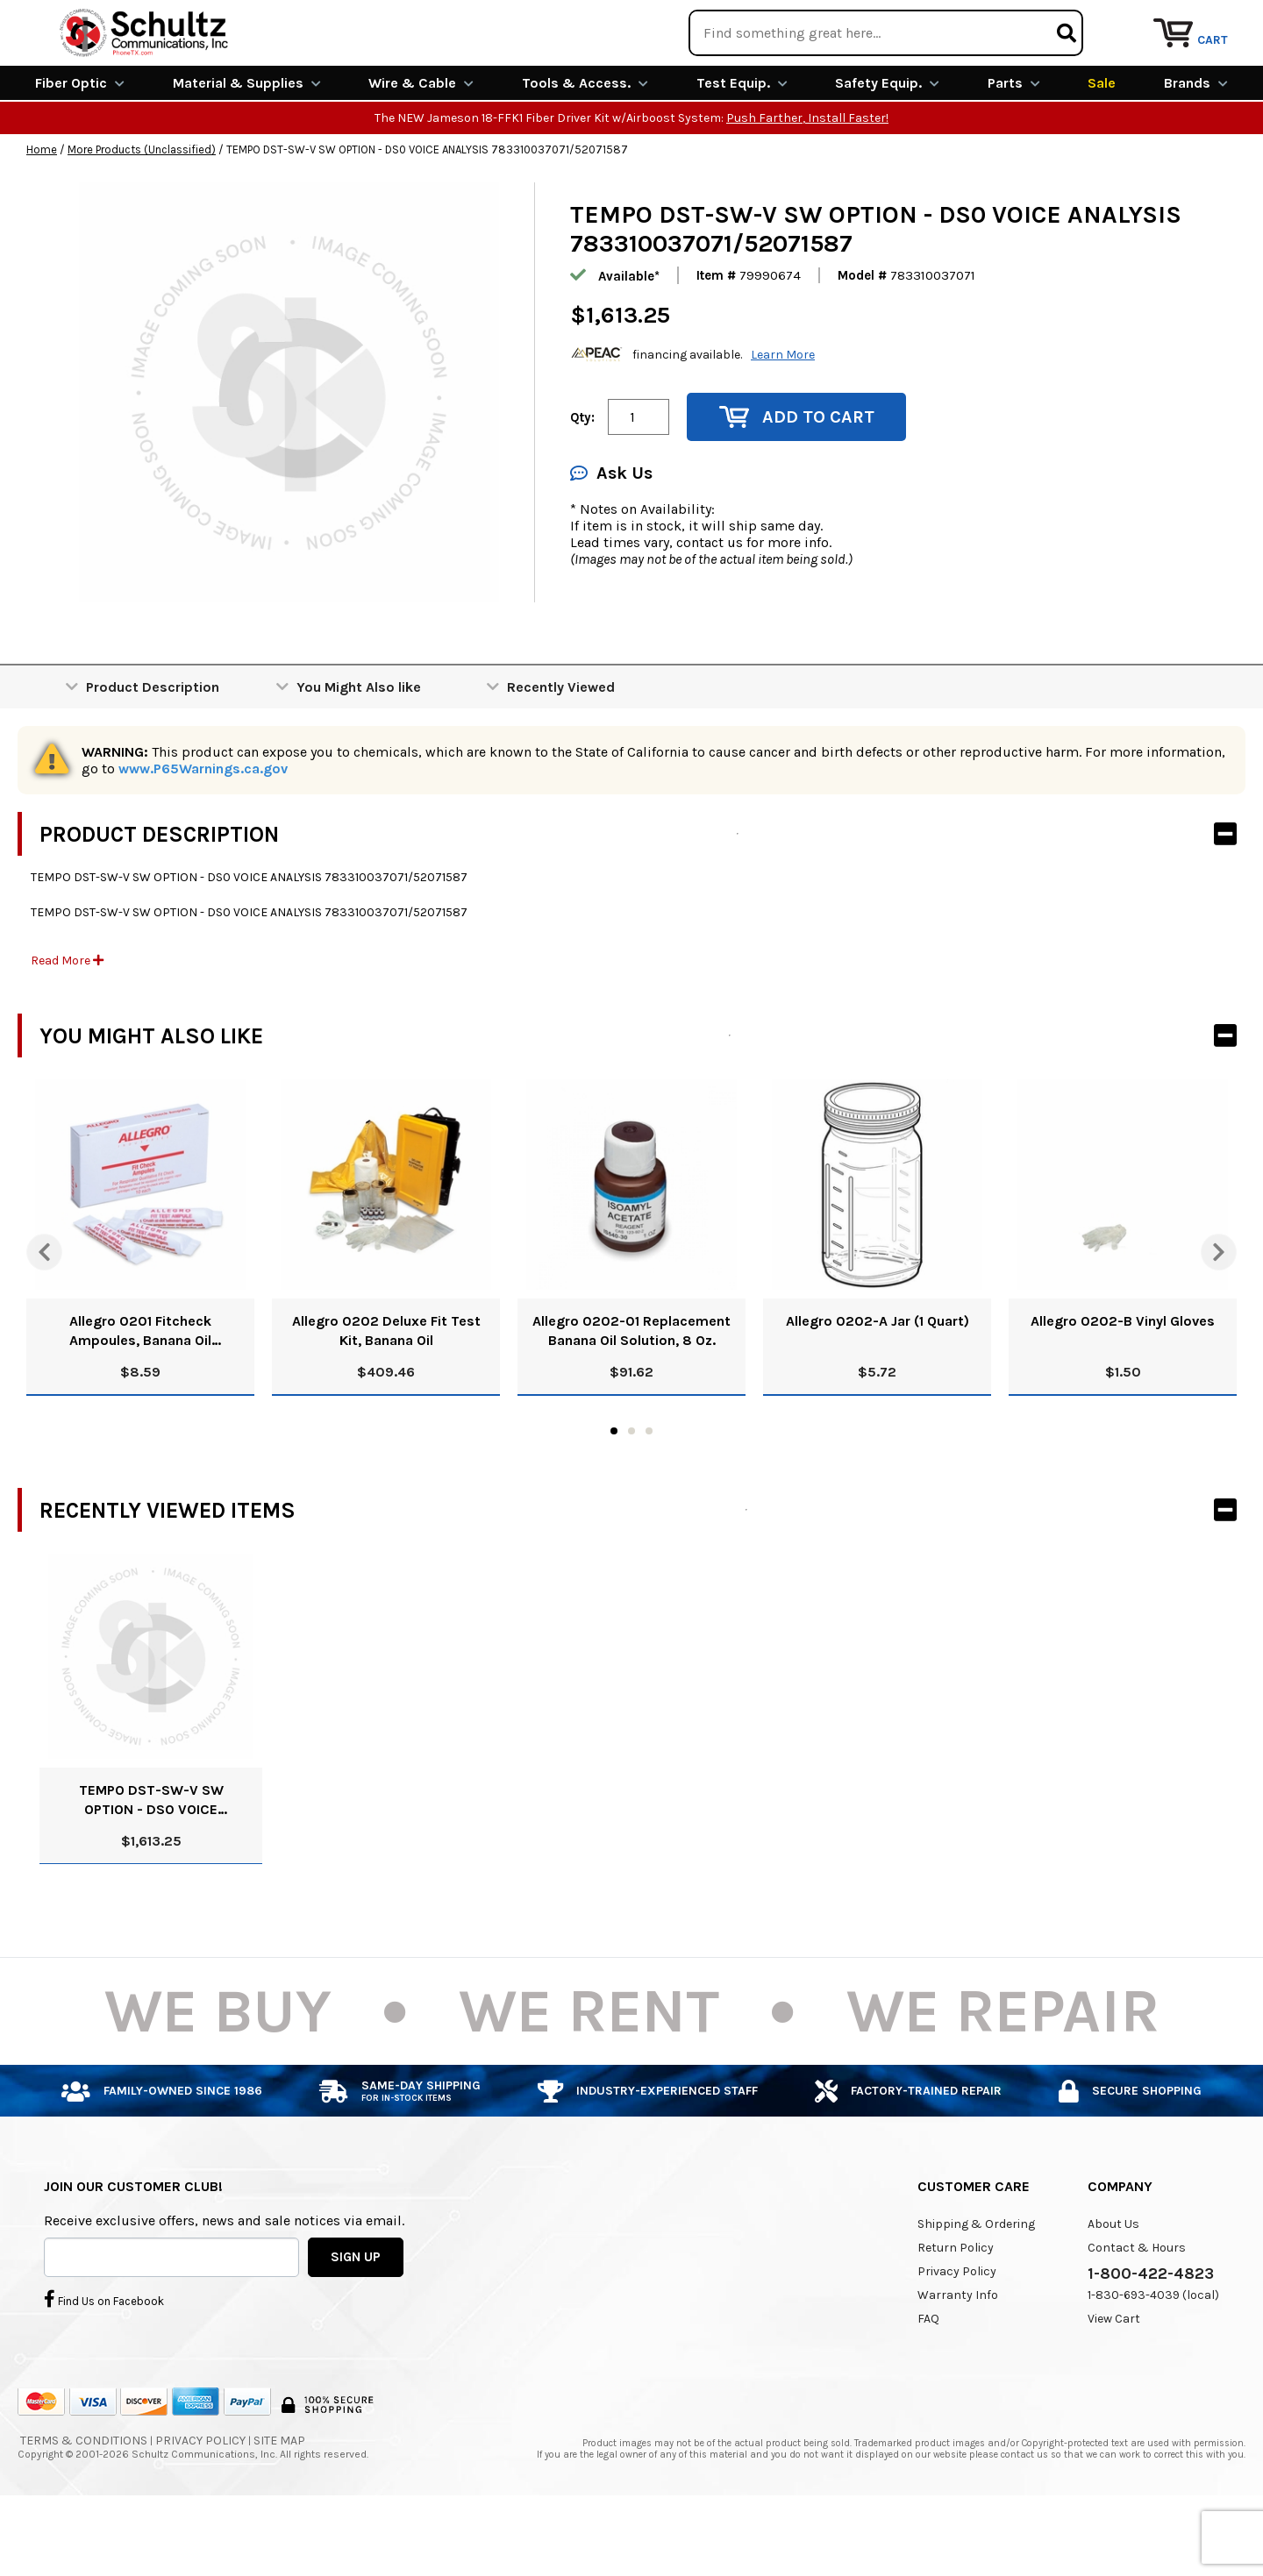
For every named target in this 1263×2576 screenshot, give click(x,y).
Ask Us (611, 537)
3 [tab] (649, 1494)
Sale (1102, 147)
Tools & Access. (585, 147)
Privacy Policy (956, 2335)
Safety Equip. (887, 147)
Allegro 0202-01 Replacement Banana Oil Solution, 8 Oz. (631, 1395)
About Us (1113, 2288)
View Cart (1114, 2382)
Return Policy (955, 2311)
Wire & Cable (421, 147)
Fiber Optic (80, 147)
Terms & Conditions (83, 2504)
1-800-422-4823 (1151, 2337)
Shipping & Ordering (976, 2288)
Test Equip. (742, 147)
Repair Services (1191, 21)
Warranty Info (957, 2359)
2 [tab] (631, 1494)
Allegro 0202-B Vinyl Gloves (1123, 1385)
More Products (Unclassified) (142, 213)
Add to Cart (796, 481)
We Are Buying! (900, 21)
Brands (1196, 147)
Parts (1014, 147)
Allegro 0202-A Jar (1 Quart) (877, 1385)
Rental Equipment (1046, 21)
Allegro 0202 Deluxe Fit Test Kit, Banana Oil (386, 1395)
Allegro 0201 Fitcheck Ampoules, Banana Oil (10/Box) (140, 1395)
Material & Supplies (247, 147)
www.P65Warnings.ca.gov (203, 832)
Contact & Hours (1137, 2311)
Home (41, 213)
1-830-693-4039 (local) (1153, 2359)
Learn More (783, 417)
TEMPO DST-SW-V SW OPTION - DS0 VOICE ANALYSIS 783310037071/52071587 (151, 1864)
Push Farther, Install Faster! (807, 181)
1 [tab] (613, 1494)
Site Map (279, 2504)
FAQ (928, 2382)
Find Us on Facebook (104, 2362)
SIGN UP (356, 2320)
